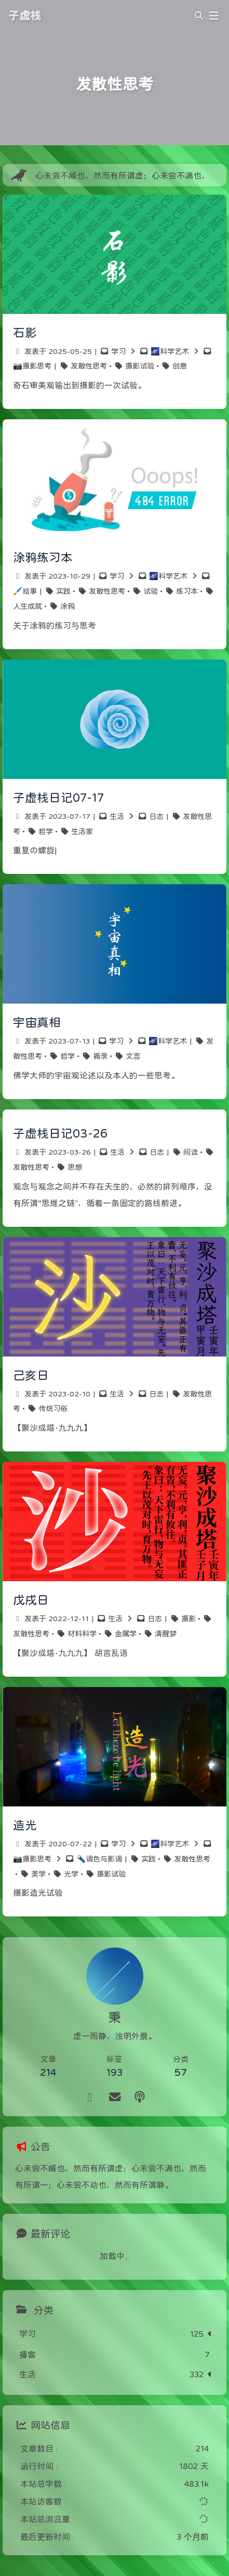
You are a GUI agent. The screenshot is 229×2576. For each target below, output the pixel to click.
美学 (38, 1874)
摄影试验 (139, 365)
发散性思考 (89, 365)
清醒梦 (166, 1633)
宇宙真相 (37, 1022)
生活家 (82, 831)
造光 (25, 1825)
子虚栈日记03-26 (60, 1133)
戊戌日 (31, 1600)
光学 (71, 1874)
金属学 (126, 1633)
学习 (118, 351)
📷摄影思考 (32, 365)
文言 (133, 1056)
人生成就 (27, 606)
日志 (156, 816)
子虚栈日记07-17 (58, 797)
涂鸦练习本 (43, 557)
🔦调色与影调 (99, 1858)
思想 (75, 1167)
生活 (117, 816)
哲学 (45, 831)
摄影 (188, 1618)
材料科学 (82, 1633)
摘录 (100, 1056)
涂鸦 (67, 606)
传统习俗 (53, 1408)
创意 (179, 365)
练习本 (187, 591)
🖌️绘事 (25, 591)
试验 (150, 591)
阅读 (190, 1152)
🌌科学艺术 (170, 351)
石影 (25, 332)
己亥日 (31, 1375)
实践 (63, 591)
